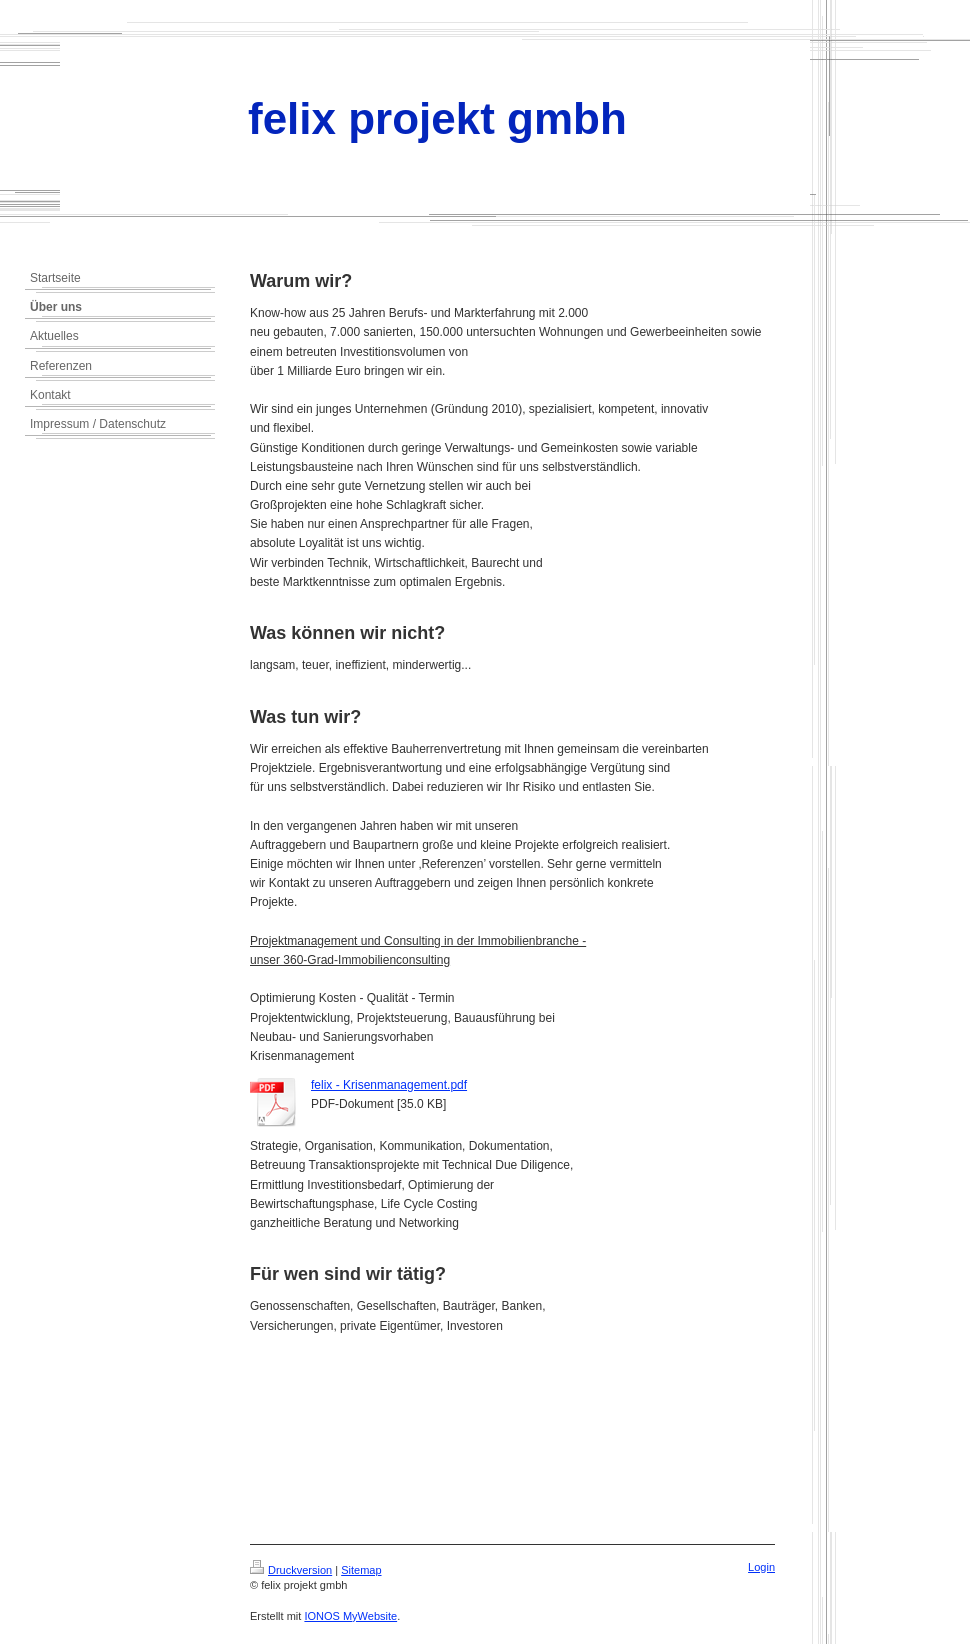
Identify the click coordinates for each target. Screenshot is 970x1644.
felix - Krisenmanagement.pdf (389, 1085)
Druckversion (291, 1570)
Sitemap (361, 1570)
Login (761, 1567)
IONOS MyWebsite (350, 1616)
